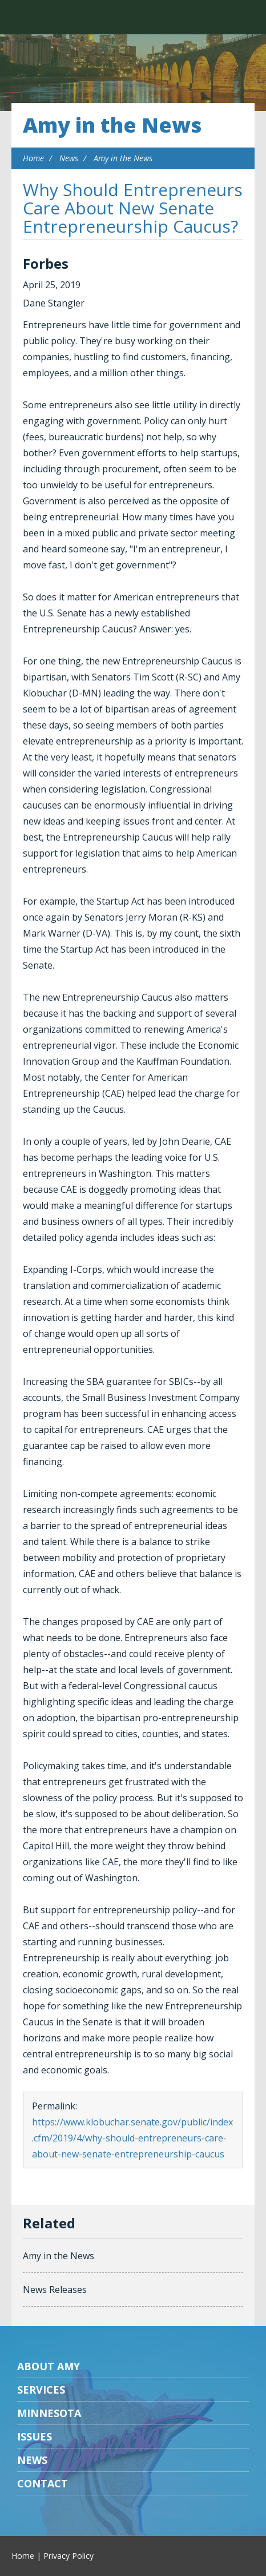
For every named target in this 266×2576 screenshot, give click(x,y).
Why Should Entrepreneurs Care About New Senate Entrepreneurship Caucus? (133, 208)
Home (33, 158)
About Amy (48, 2366)
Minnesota (49, 2413)
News (68, 158)
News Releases (55, 2289)
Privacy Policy (68, 2555)
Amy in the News (112, 125)
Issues (34, 2436)
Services (41, 2389)
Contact (42, 2483)
